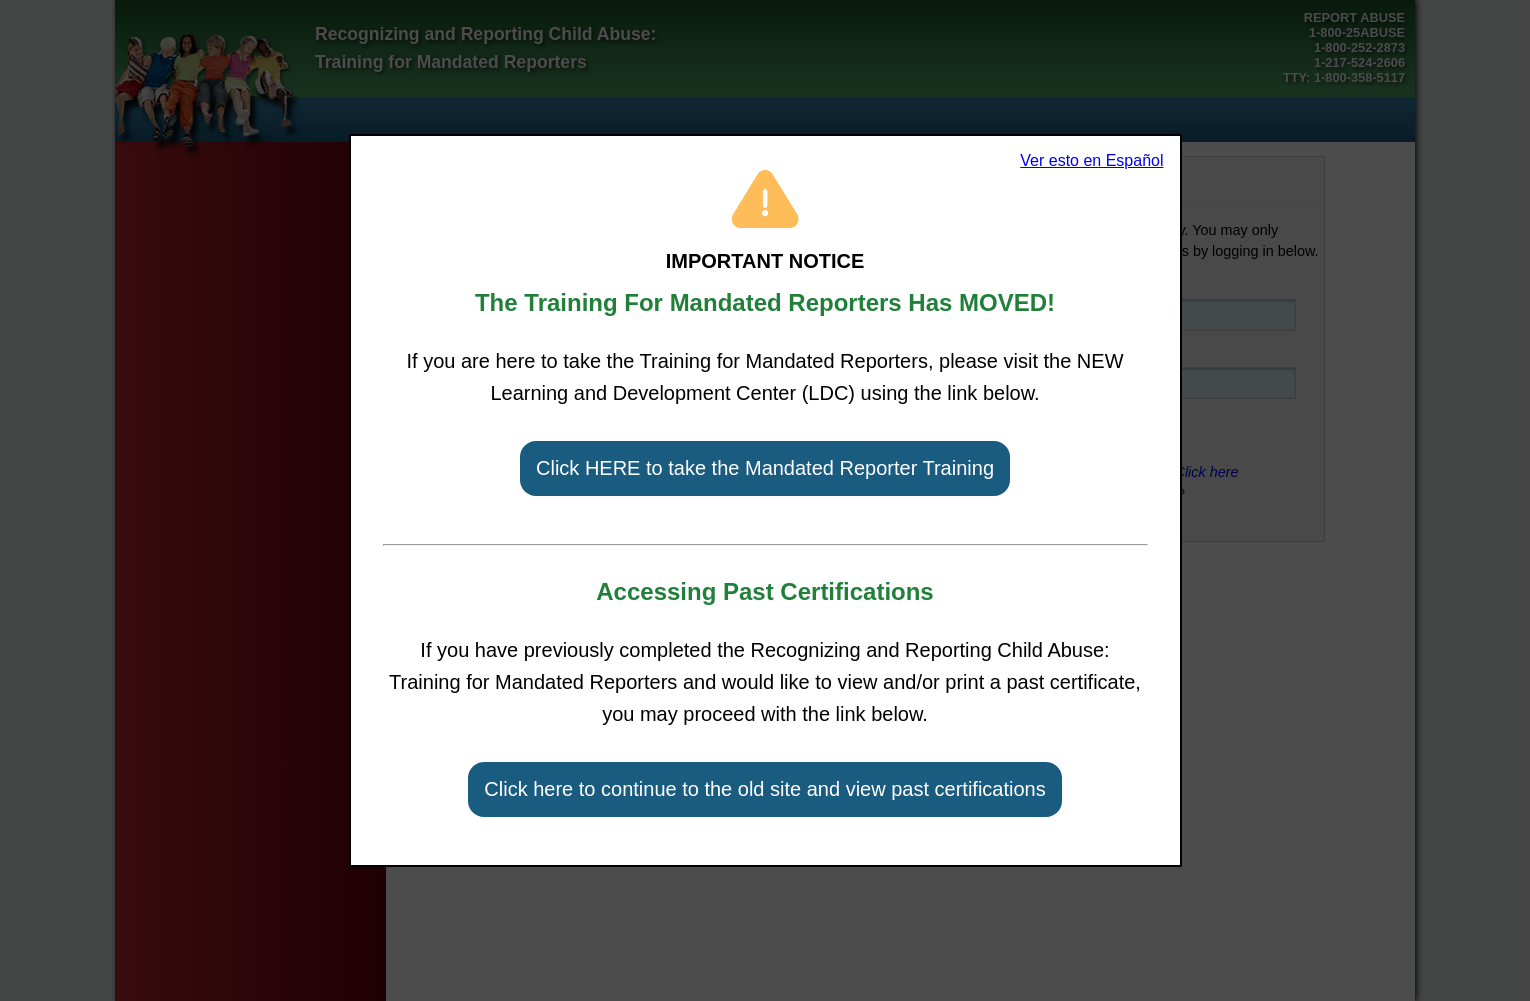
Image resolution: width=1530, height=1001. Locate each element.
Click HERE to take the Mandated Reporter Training (765, 468)
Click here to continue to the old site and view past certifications (764, 789)
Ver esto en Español (1091, 160)
